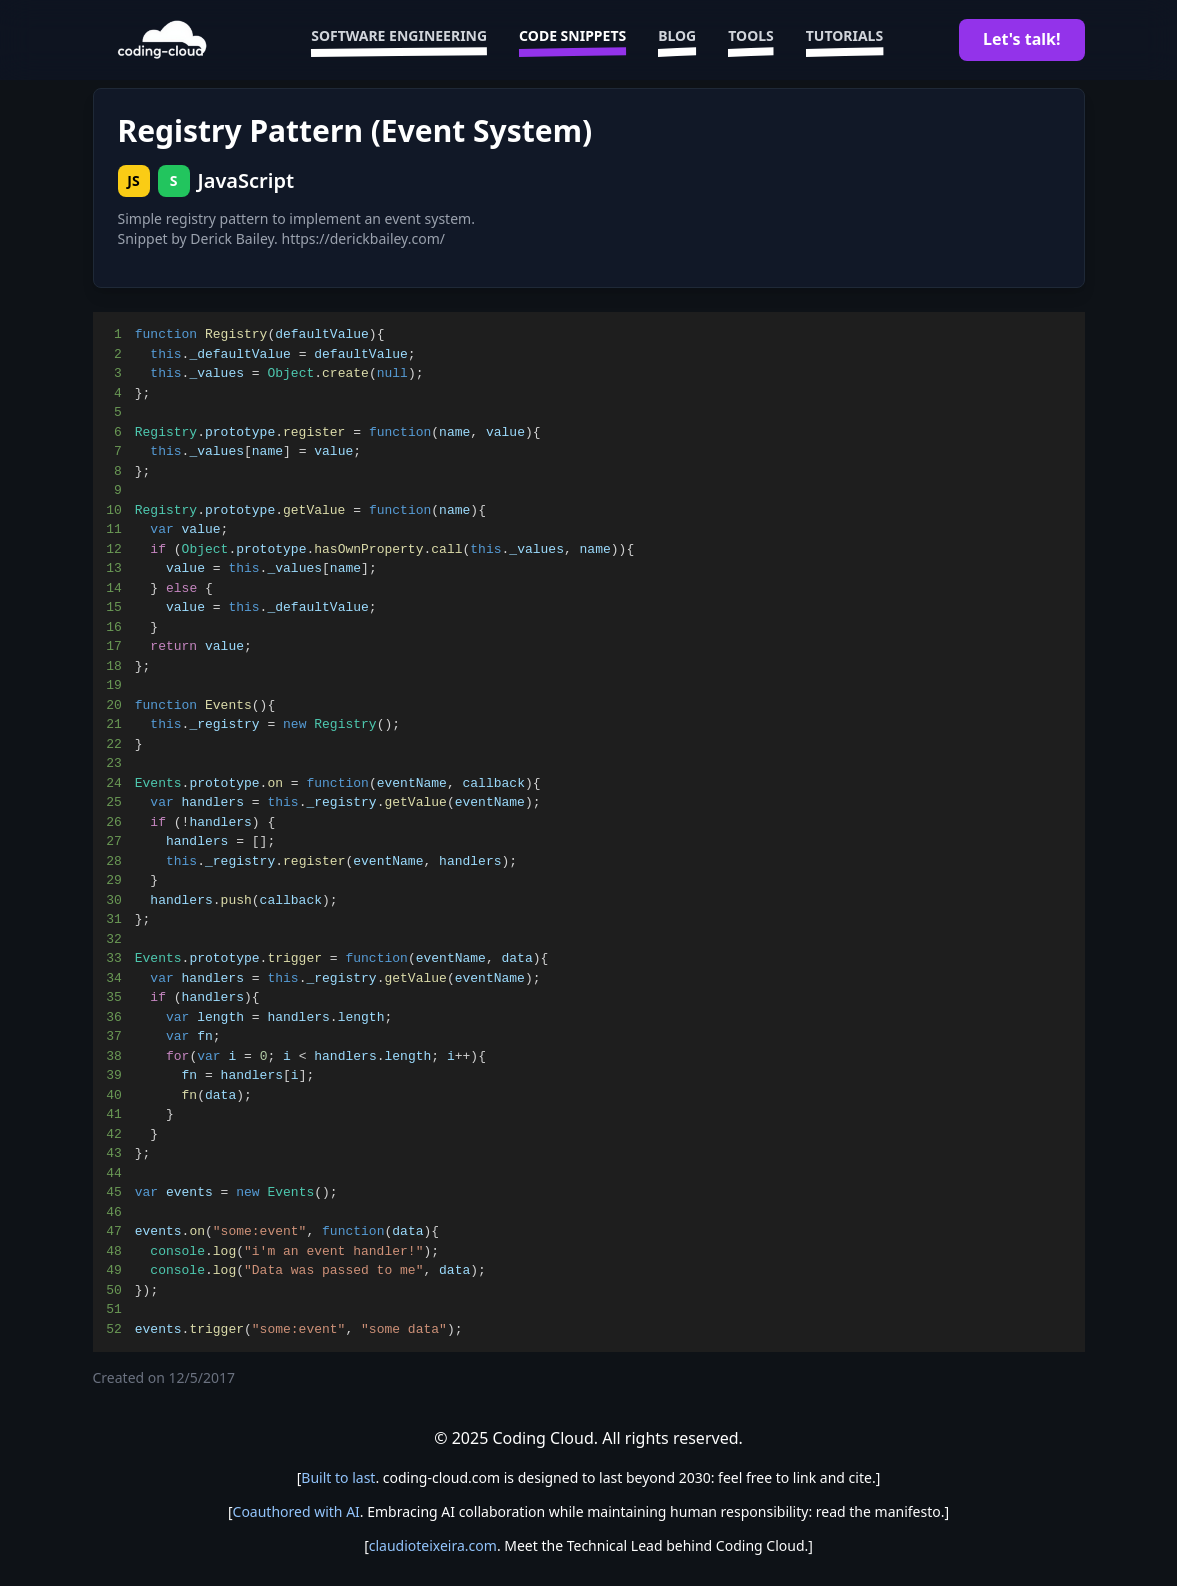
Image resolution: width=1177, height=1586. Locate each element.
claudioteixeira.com (433, 1545)
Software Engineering (399, 40)
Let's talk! (1021, 39)
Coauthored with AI (296, 1511)
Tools (751, 40)
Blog (677, 40)
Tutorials (844, 40)
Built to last (338, 1477)
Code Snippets (572, 40)
